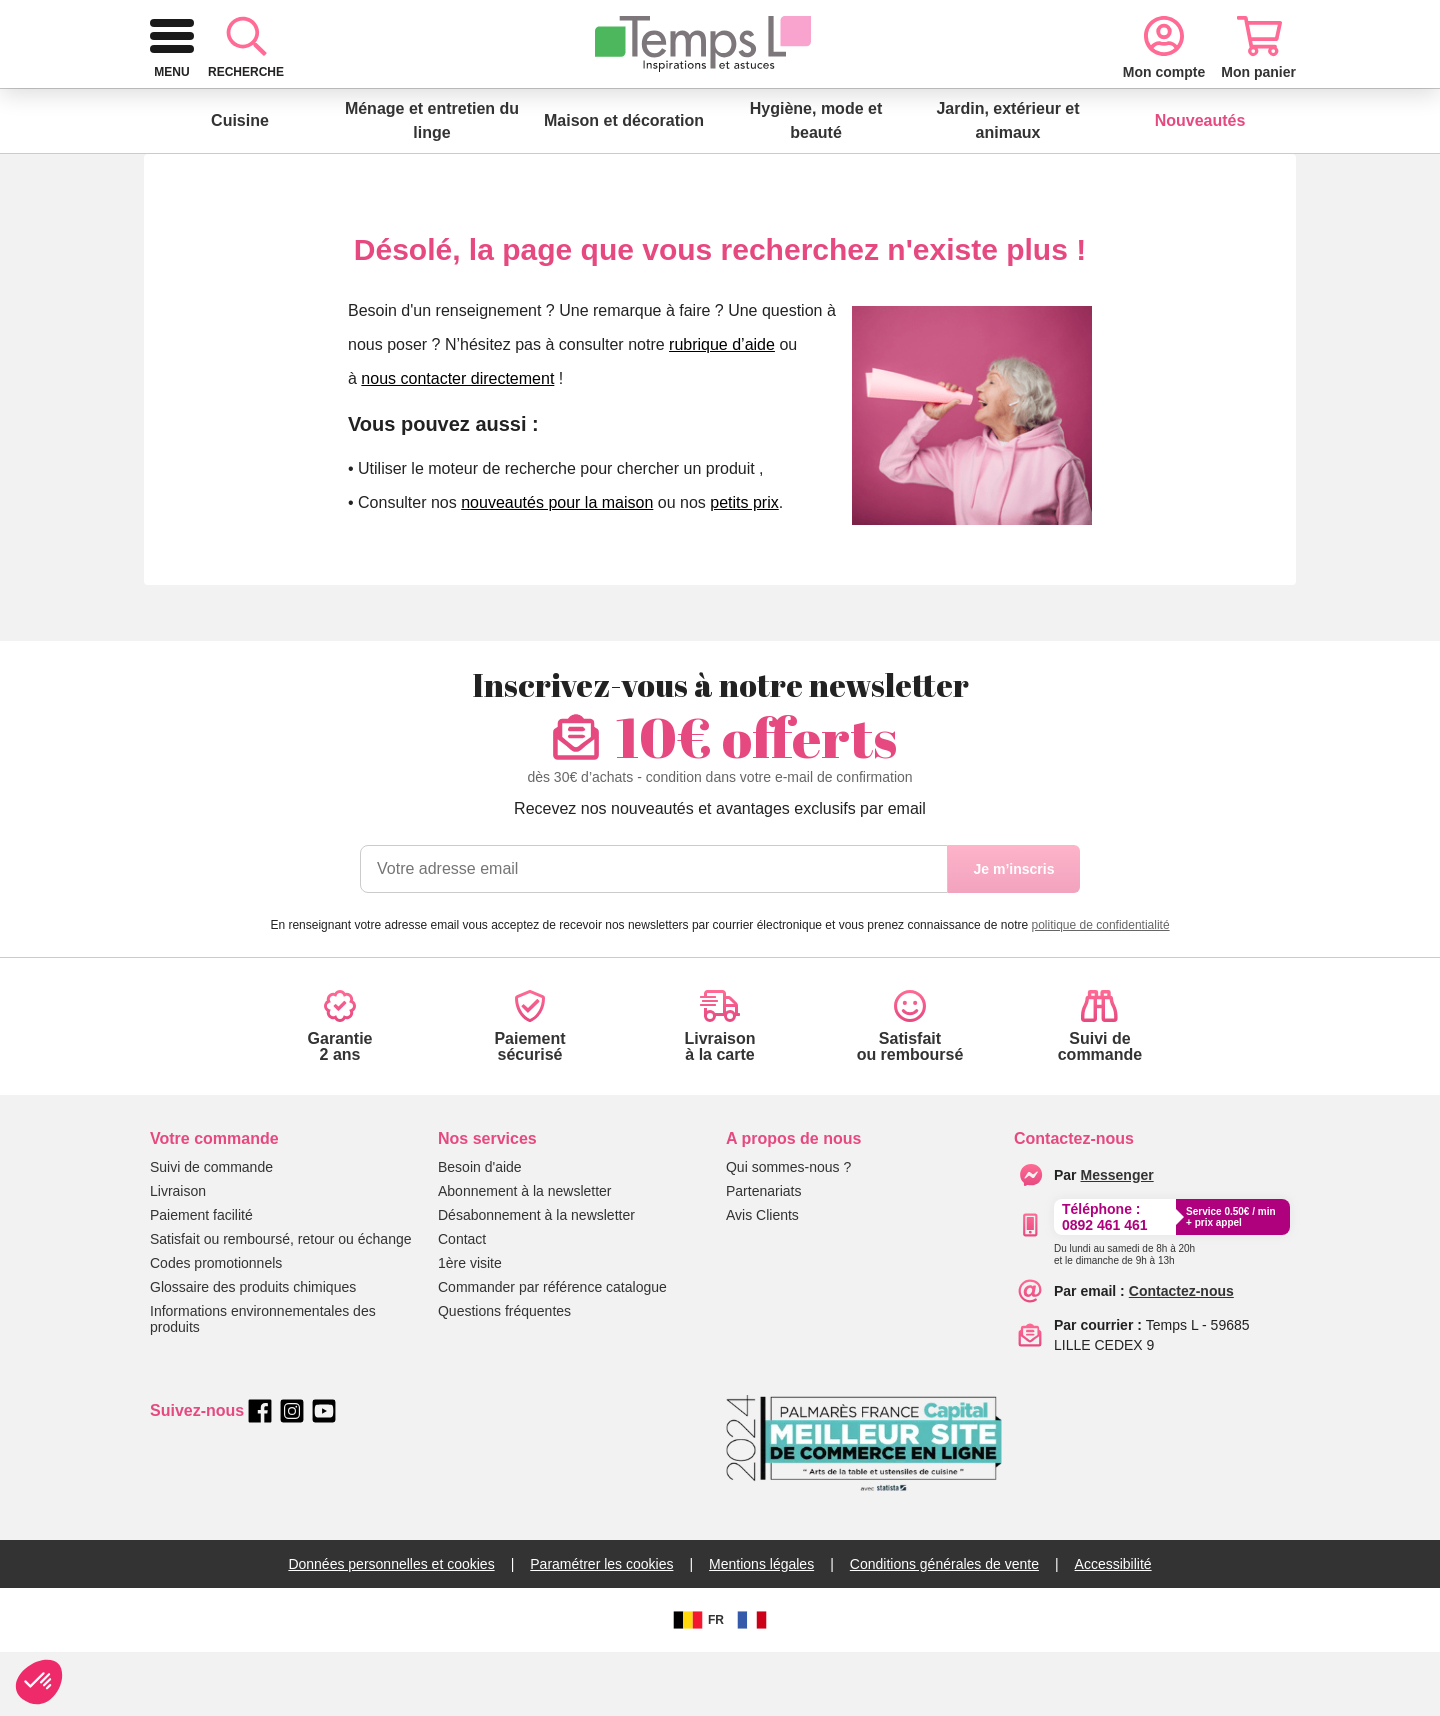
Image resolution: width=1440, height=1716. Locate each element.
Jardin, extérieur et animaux (1007, 184)
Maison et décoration (624, 184)
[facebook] (260, 1475)
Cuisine (240, 184)
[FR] (752, 1684)
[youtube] (324, 1475)
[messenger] (1117, 1239)
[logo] (260, 92)
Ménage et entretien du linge (432, 184)
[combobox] (689, 92)
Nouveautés (1200, 184)
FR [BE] (696, 1684)
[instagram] (292, 1475)
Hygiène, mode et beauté (816, 184)
